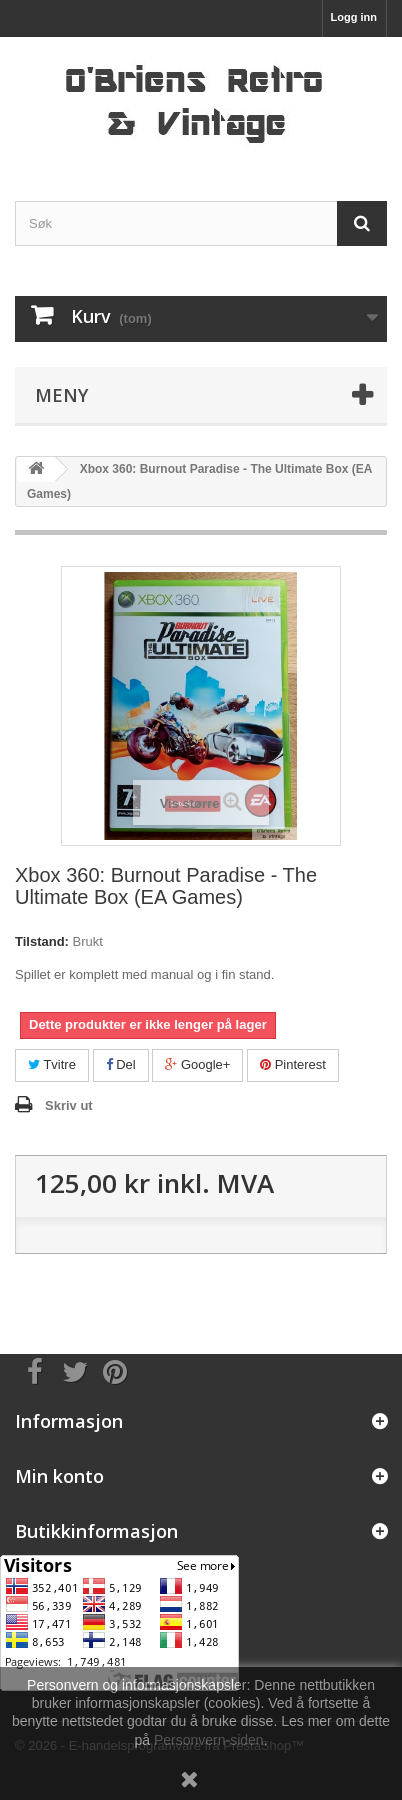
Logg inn (354, 17)
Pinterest (293, 1064)
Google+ (197, 1064)
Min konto (59, 1476)
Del (121, 1064)
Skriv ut (69, 1105)
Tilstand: (42, 941)
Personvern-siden (209, 1740)
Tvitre (52, 1064)
